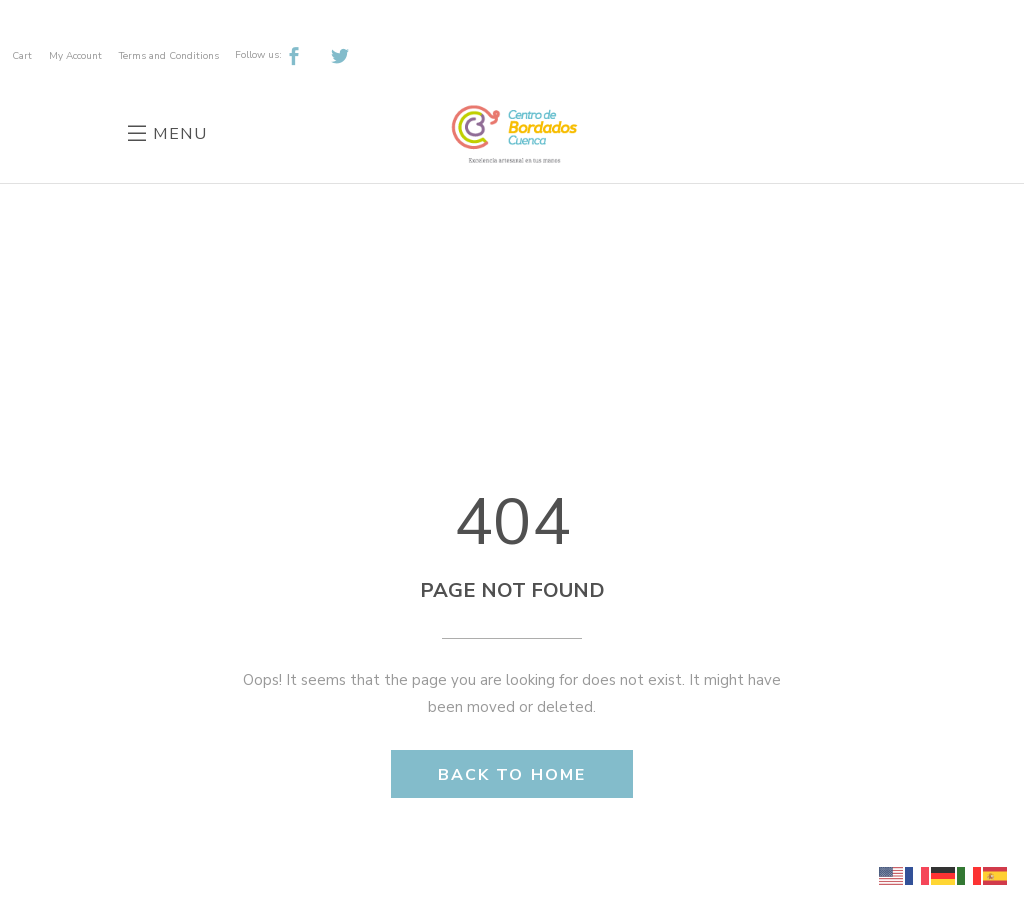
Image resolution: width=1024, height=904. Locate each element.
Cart (22, 56)
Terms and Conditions (169, 56)
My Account (75, 56)
